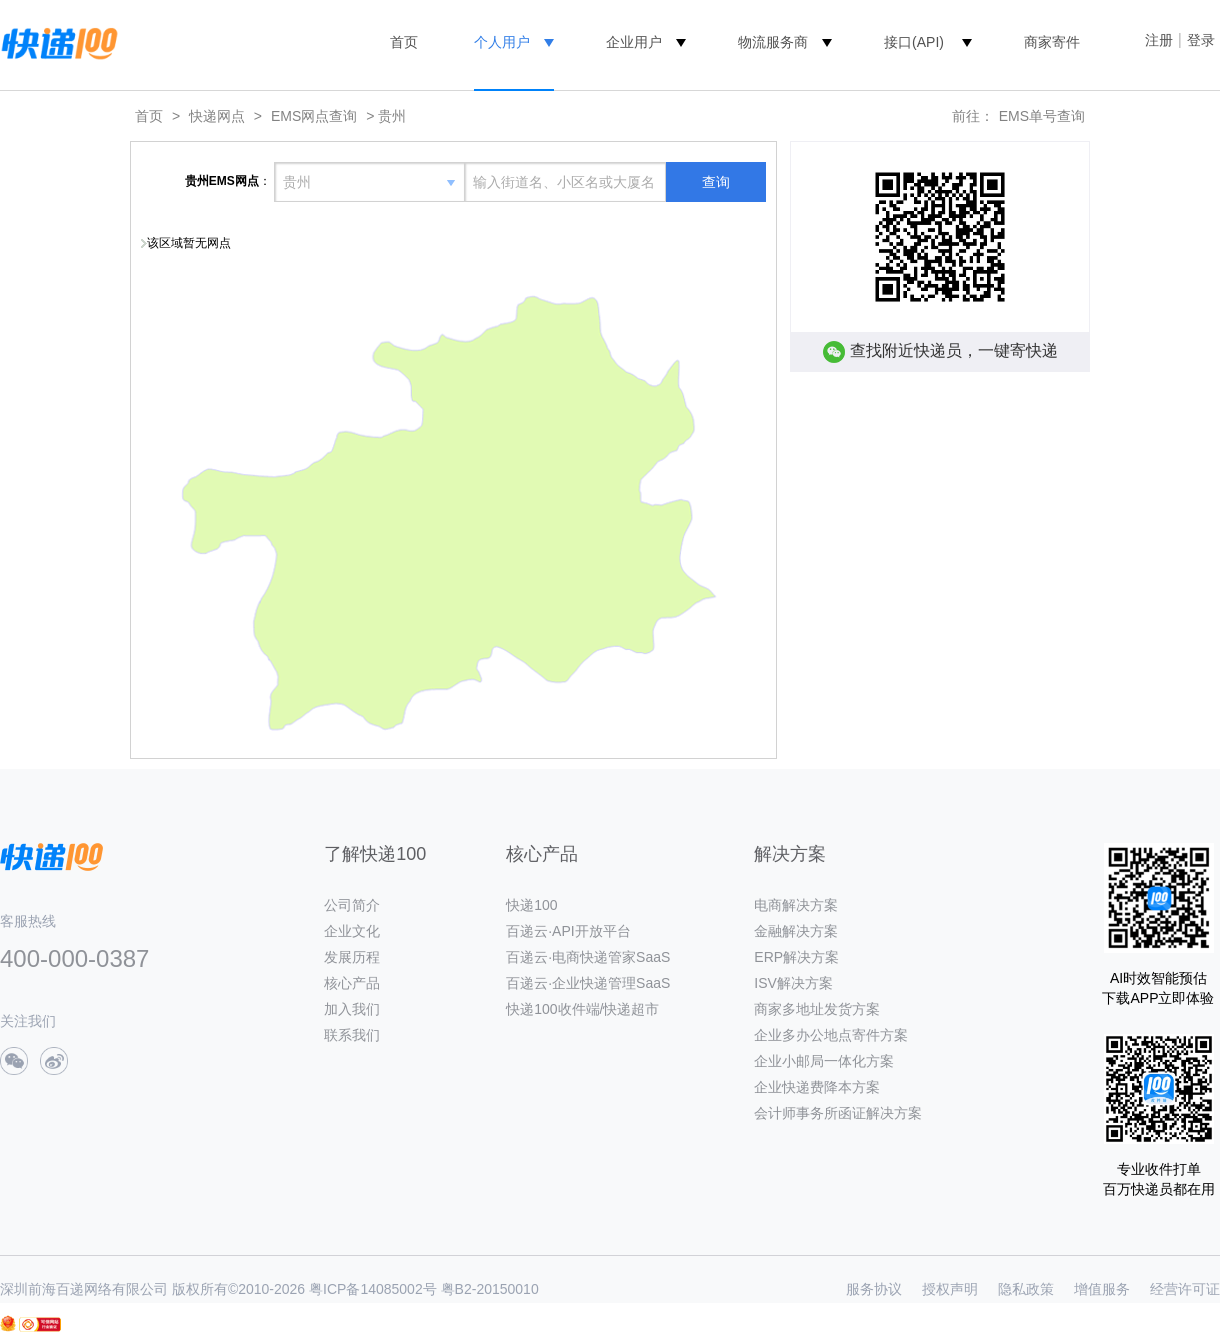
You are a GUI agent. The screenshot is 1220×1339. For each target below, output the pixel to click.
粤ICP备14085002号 (373, 1289)
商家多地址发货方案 (817, 1009)
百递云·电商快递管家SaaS (588, 957)
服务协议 (874, 1289)
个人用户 (502, 42)
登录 (1201, 40)
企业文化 (352, 931)
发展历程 (352, 957)
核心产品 (352, 983)
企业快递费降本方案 (817, 1087)
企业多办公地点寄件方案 (831, 1035)
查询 (716, 182)
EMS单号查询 (1042, 116)
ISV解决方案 (793, 983)
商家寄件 (1052, 42)
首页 (404, 42)
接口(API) (914, 42)
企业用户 (634, 42)
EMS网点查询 (314, 116)
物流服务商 (773, 42)
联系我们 (352, 1035)
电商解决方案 (796, 905)
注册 (1159, 40)
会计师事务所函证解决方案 (838, 1113)
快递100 (531, 905)
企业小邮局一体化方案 (824, 1061)
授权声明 (950, 1289)
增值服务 (1102, 1289)
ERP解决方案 (796, 957)
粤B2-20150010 (490, 1289)
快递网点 (217, 116)
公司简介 (352, 905)
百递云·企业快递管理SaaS (588, 983)
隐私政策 (1026, 1289)
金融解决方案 (796, 931)
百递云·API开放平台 (568, 931)
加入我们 (352, 1009)
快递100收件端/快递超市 (582, 1009)
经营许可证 (1185, 1289)
